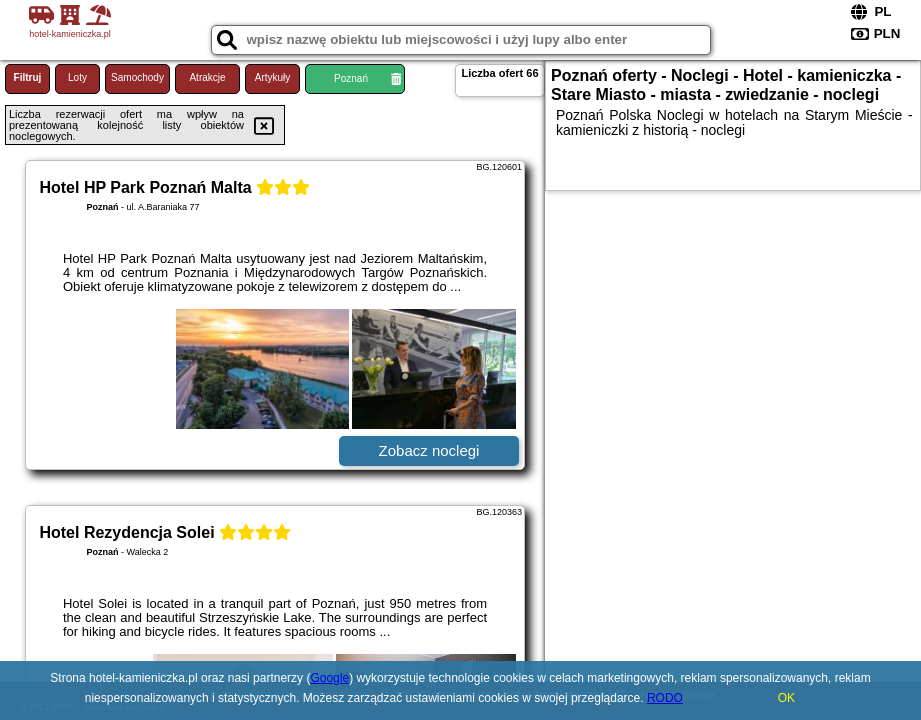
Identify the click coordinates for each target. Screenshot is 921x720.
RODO (665, 698)
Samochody (137, 77)
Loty (77, 77)
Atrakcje (207, 77)
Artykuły (273, 77)
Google (329, 678)
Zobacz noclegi (429, 450)
